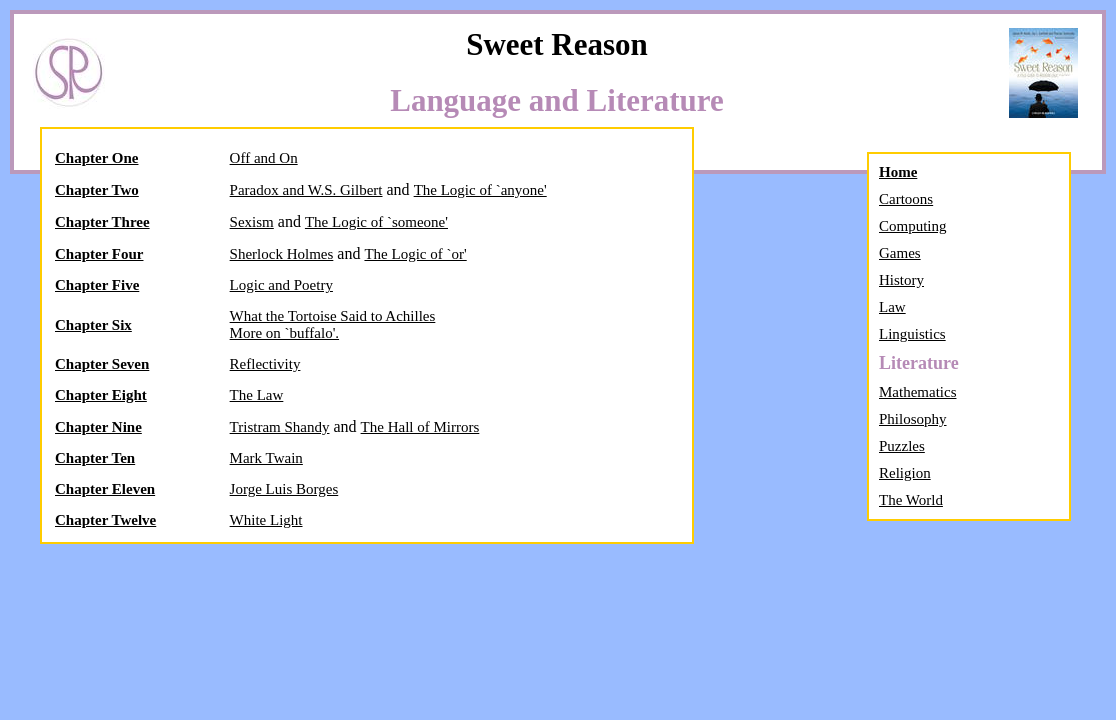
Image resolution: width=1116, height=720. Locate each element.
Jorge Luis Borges (284, 489)
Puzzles (902, 446)
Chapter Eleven (105, 489)
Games (900, 253)
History (901, 280)
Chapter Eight (101, 395)
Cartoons (906, 199)
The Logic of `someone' (376, 222)
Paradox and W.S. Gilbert (306, 190)
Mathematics (917, 392)
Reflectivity (265, 364)
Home (898, 172)
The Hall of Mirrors (420, 427)
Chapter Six (93, 325)
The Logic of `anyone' (480, 190)
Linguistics (912, 334)
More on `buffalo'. (284, 333)
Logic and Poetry (281, 285)
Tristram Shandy (280, 427)
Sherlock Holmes (282, 254)
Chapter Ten (95, 458)
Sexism (252, 222)
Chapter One (96, 158)
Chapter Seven (102, 364)
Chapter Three (102, 222)
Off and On (264, 158)
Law (892, 307)
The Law (257, 395)
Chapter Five (97, 285)
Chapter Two (97, 190)
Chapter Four (99, 254)
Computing (913, 226)
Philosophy (913, 419)
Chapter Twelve (105, 520)
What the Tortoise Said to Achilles (333, 316)
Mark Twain (266, 458)
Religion (905, 473)
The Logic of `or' (415, 254)
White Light (266, 520)
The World (911, 500)
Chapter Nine (98, 427)
